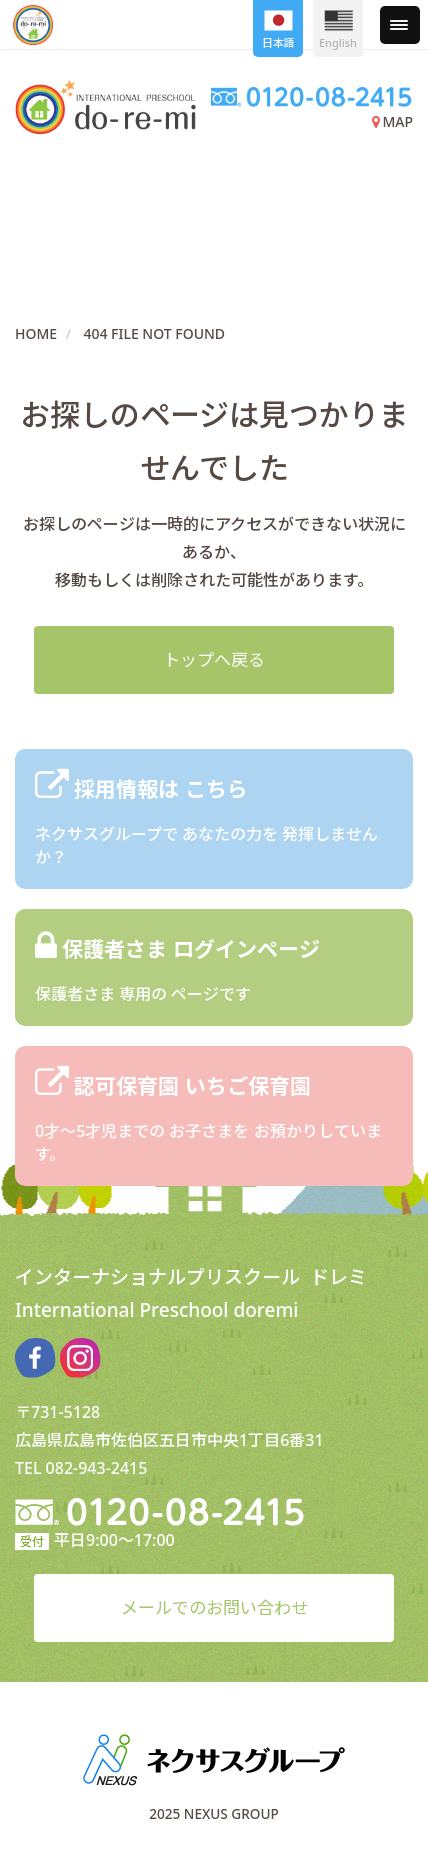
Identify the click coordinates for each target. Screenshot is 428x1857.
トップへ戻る (214, 659)
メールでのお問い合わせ (214, 1607)
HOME (36, 333)
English (338, 30)
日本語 (278, 30)
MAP (392, 121)
